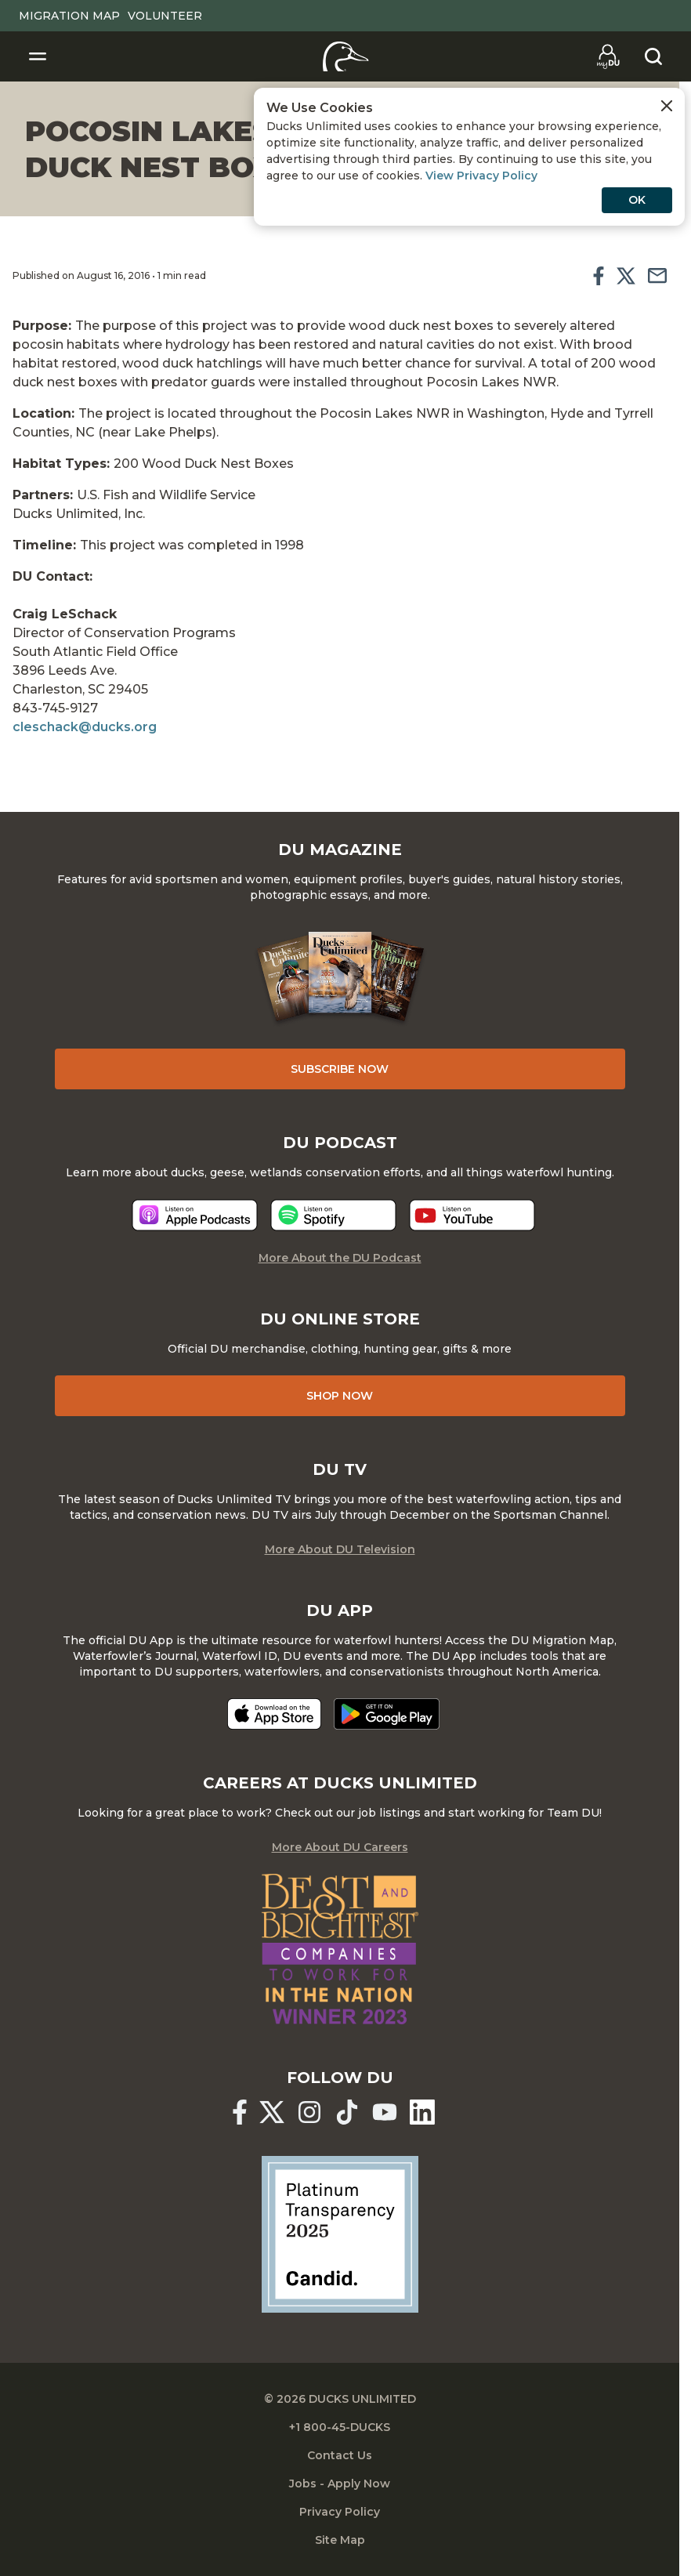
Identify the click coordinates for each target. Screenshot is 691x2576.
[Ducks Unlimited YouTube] (384, 2112)
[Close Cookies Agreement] (666, 105)
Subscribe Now (340, 1069)
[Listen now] (195, 1215)
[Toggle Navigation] (37, 56)
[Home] (346, 56)
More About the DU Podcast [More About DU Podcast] (340, 1258)
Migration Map (69, 15)
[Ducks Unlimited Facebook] (240, 2112)
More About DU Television (340, 1549)
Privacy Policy (339, 2512)
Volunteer (165, 15)
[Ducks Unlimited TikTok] (347, 2112)
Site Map (340, 2540)
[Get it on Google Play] (387, 1714)
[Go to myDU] (608, 56)
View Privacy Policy (481, 175)
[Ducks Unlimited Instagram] (309, 2112)
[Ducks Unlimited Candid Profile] (340, 2233)
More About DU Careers (340, 1847)
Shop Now (339, 1396)
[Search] (653, 56)
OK (637, 200)
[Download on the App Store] (274, 1714)
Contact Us (339, 2455)
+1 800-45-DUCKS (339, 2427)
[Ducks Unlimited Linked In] (422, 2112)
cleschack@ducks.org (85, 726)
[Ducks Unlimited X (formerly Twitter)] (271, 2112)
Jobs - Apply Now (339, 2483)
